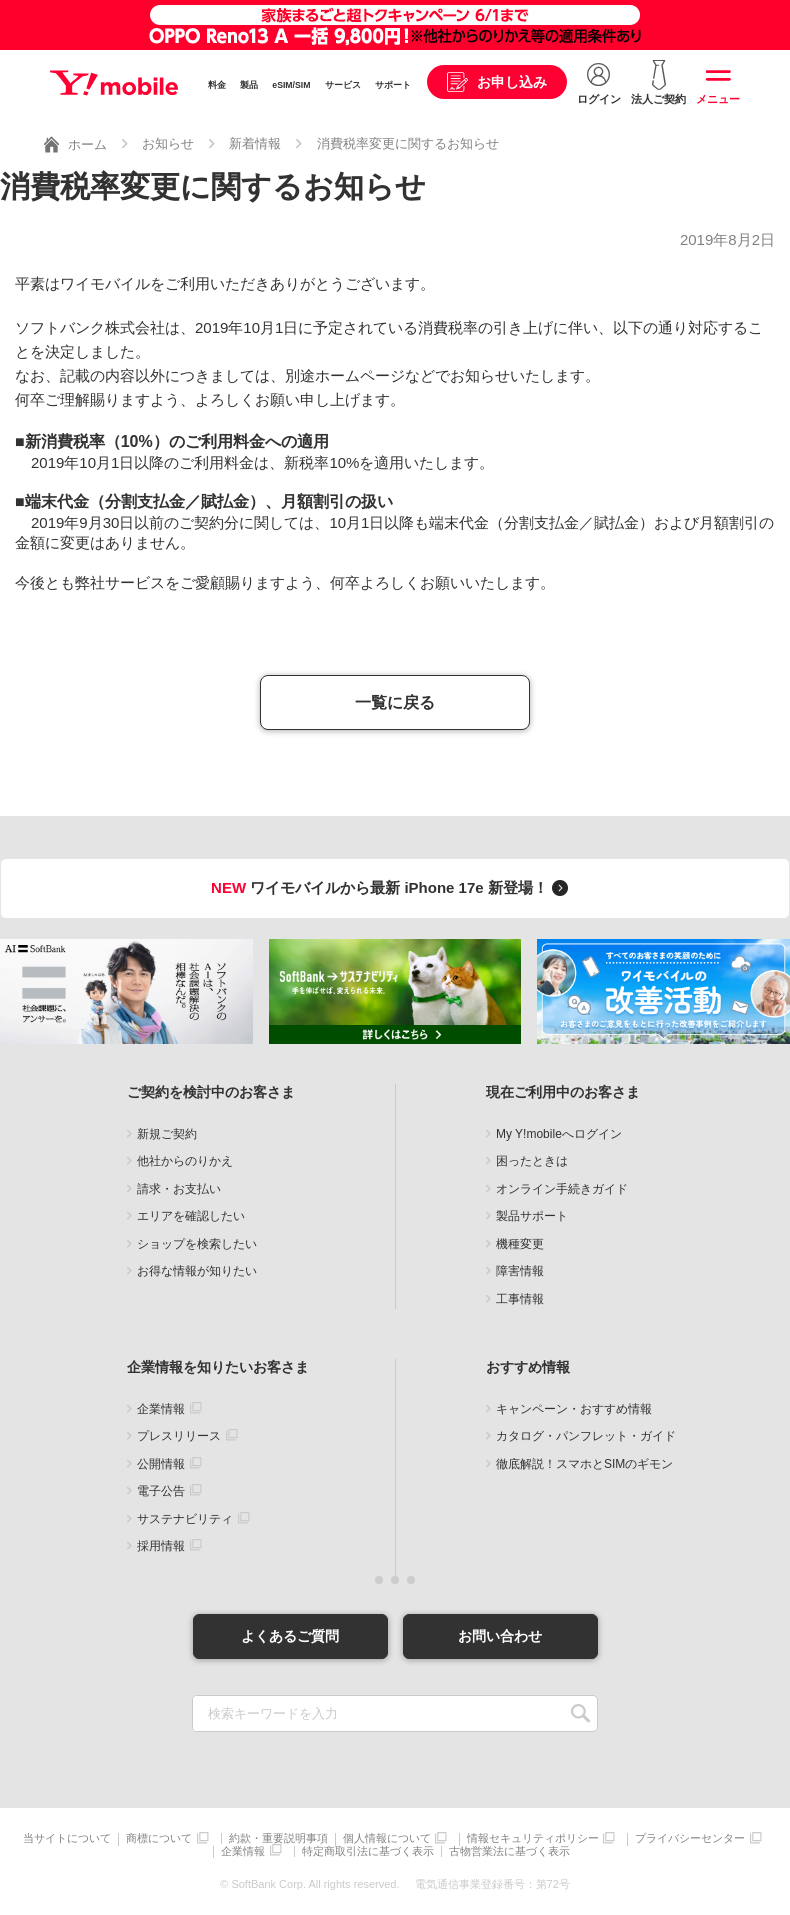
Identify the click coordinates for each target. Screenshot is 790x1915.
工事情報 (520, 1299)
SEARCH (580, 1713)
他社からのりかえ (185, 1161)
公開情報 (161, 1464)
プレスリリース (179, 1436)
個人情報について (387, 1838)
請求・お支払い (179, 1189)
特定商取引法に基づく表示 (368, 1851)
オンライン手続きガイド (562, 1189)
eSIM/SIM (291, 85)
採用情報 (161, 1546)
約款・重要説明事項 (278, 1838)
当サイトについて (67, 1838)
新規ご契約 (167, 1134)
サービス (343, 85)
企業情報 (161, 1409)
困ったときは (532, 1161)
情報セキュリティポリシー (533, 1838)
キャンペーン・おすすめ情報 (574, 1409)
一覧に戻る (395, 702)
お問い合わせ (500, 1636)
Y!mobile (114, 83)
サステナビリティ (185, 1519)
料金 (217, 85)
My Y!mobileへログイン (559, 1134)
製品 (249, 85)
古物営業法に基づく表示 (509, 1851)
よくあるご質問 (290, 1636)
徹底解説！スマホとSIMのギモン (584, 1464)
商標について (159, 1838)
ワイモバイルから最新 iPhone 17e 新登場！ (392, 887)
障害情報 (520, 1271)
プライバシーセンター (690, 1838)
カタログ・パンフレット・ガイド (586, 1436)
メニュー (718, 99)
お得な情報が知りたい (197, 1271)
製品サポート (532, 1216)
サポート (393, 85)
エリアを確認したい (191, 1216)
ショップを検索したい (197, 1244)
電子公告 (161, 1491)
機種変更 (520, 1244)
